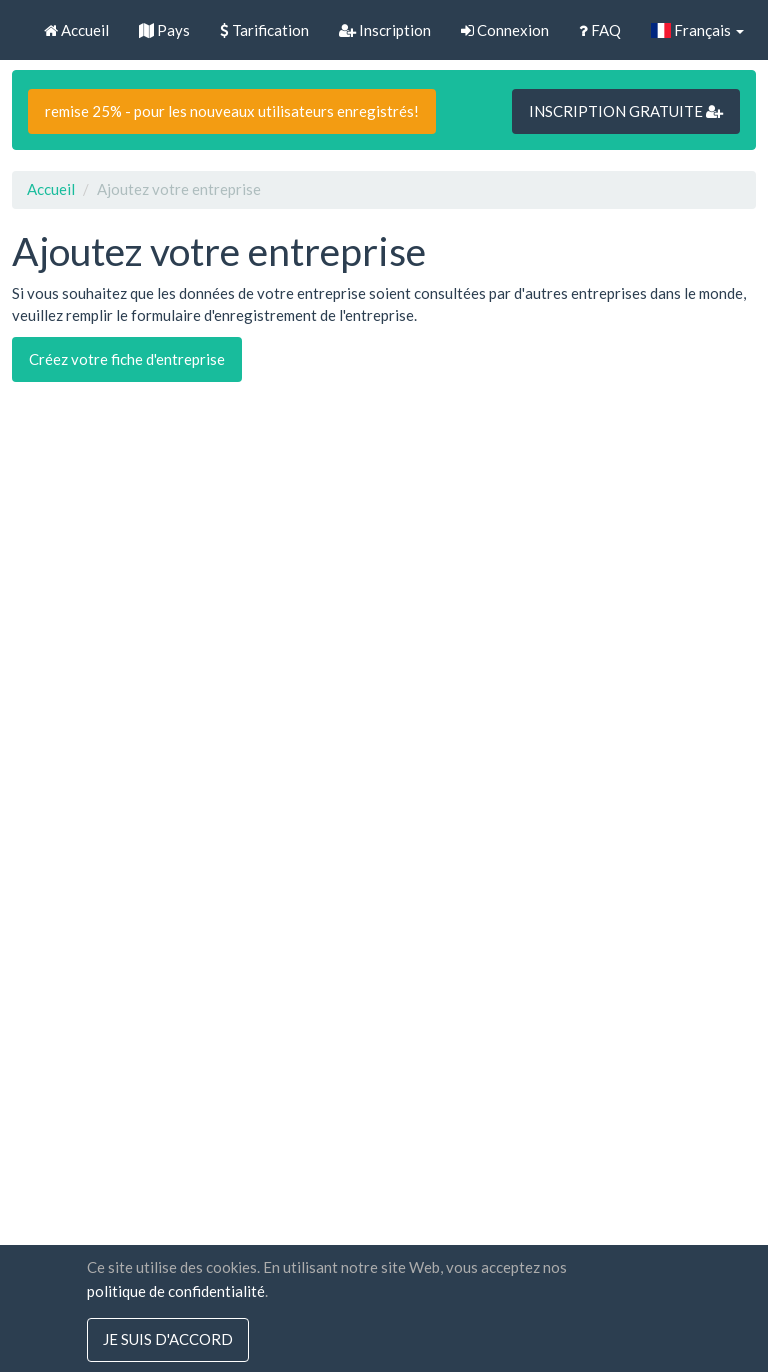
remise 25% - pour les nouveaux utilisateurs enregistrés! (232, 111)
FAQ (600, 30)
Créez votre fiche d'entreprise (127, 359)
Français (697, 30)
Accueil (76, 30)
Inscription (385, 30)
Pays (164, 30)
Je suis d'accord (168, 1340)
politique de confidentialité (176, 1291)
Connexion (505, 30)
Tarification (264, 30)
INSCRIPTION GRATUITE (626, 111)
